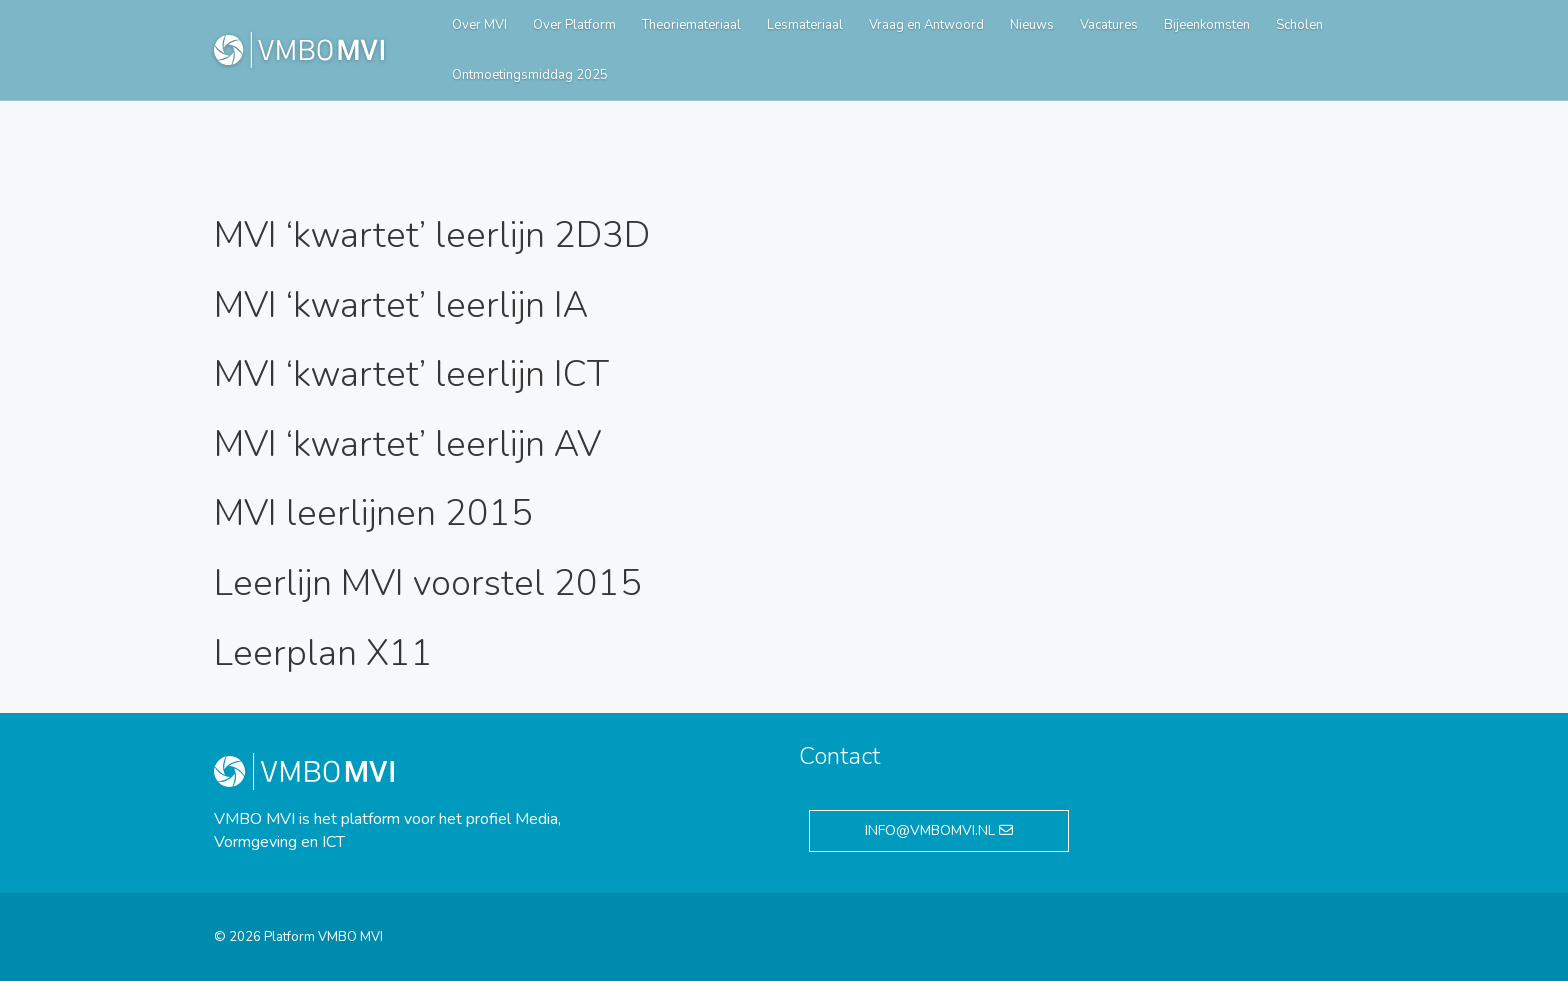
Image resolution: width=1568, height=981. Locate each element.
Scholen (1299, 25)
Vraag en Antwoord (926, 25)
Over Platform (574, 25)
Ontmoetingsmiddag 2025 (530, 75)
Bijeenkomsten (1207, 25)
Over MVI (479, 25)
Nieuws (1032, 25)
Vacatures (1109, 25)
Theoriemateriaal (691, 25)
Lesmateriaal (805, 25)
